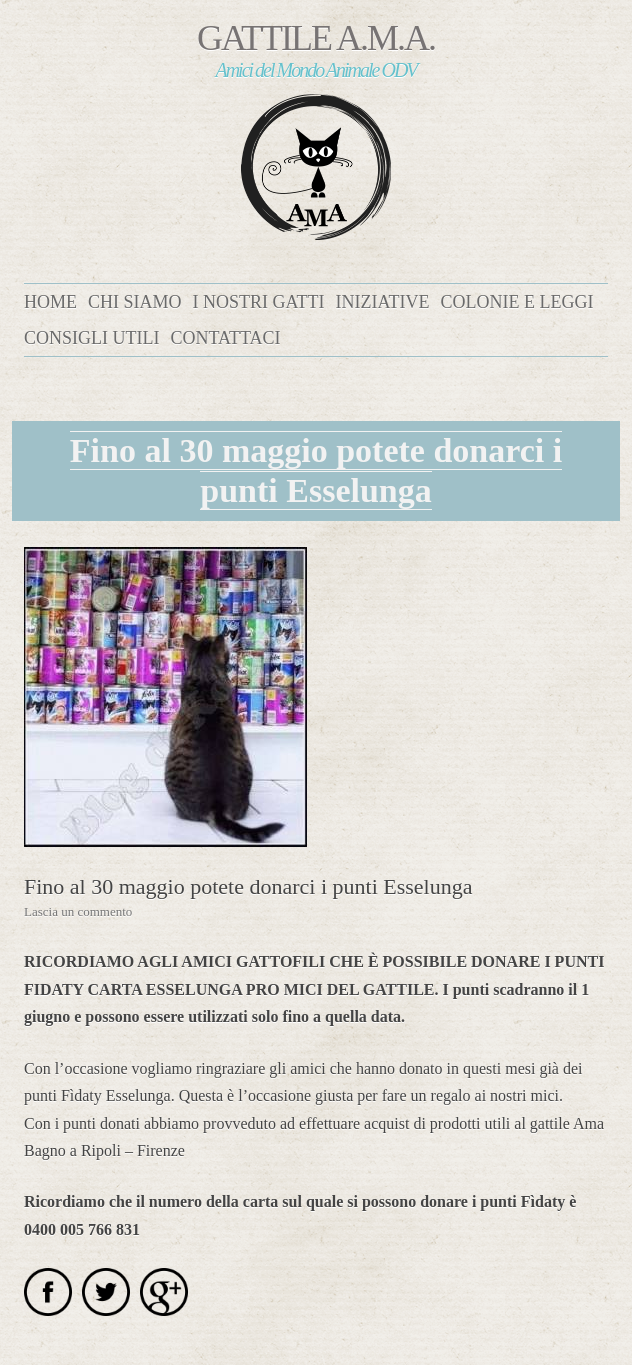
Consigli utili (91, 338)
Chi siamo (135, 302)
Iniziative (383, 302)
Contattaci (225, 338)
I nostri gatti (259, 302)
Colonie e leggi (516, 302)
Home (50, 302)
